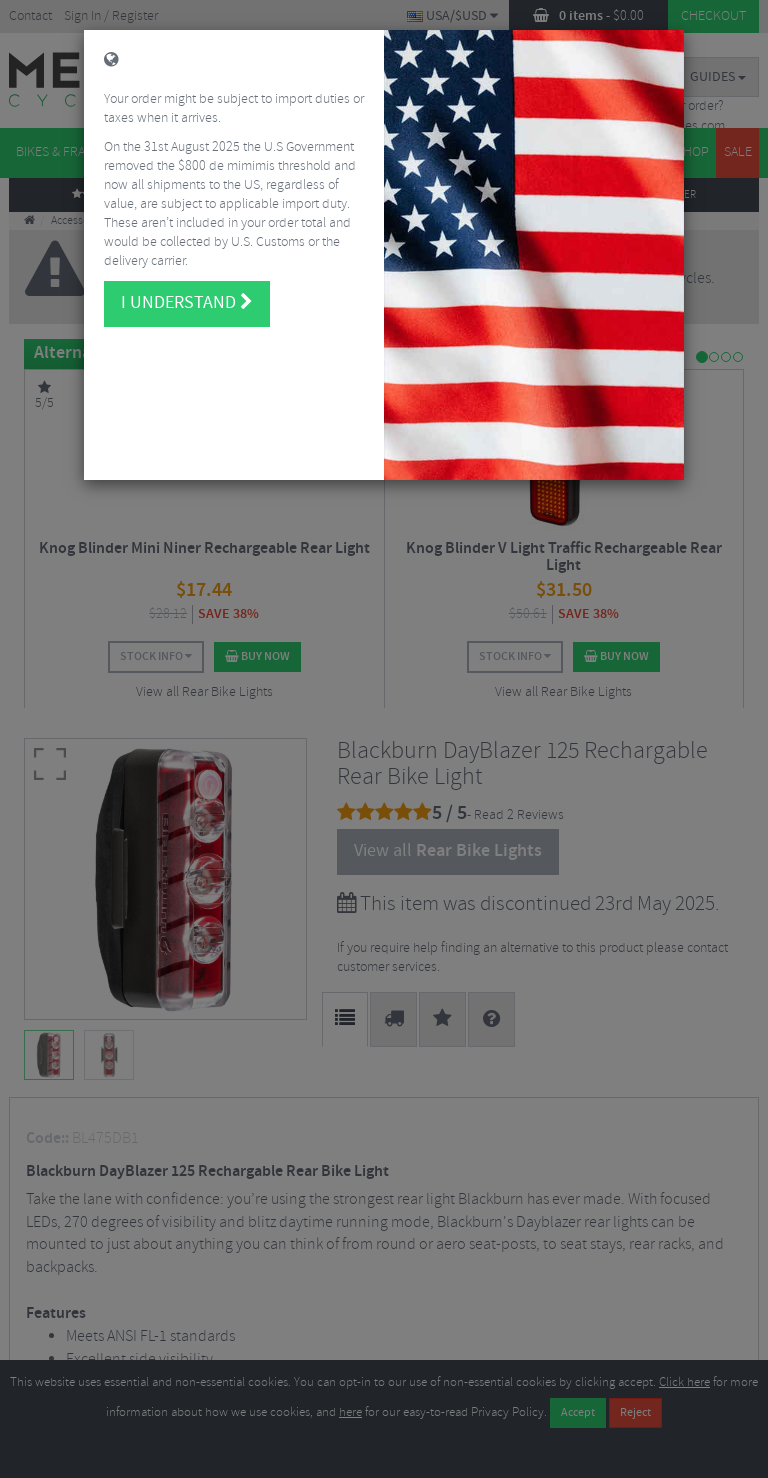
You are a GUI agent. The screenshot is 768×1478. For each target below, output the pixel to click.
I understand (187, 261)
